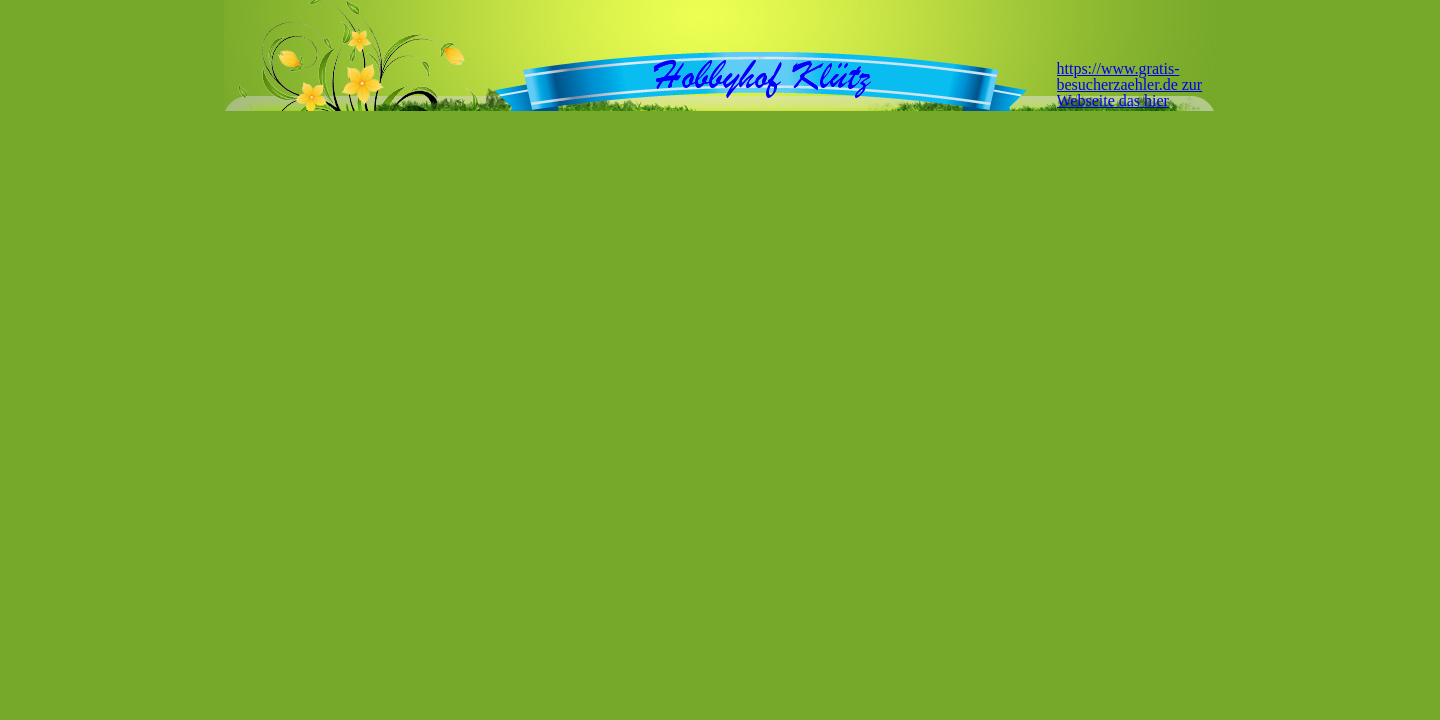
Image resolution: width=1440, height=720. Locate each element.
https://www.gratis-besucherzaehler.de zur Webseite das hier (1130, 84)
